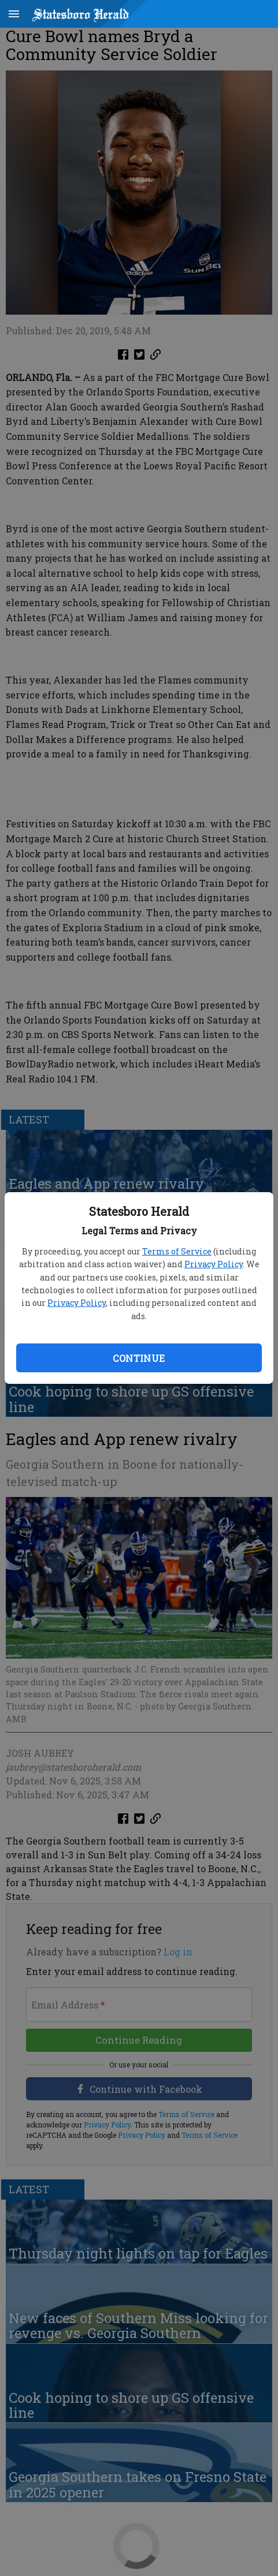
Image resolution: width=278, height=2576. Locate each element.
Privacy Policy (213, 1264)
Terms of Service (177, 1251)
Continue (139, 1358)
